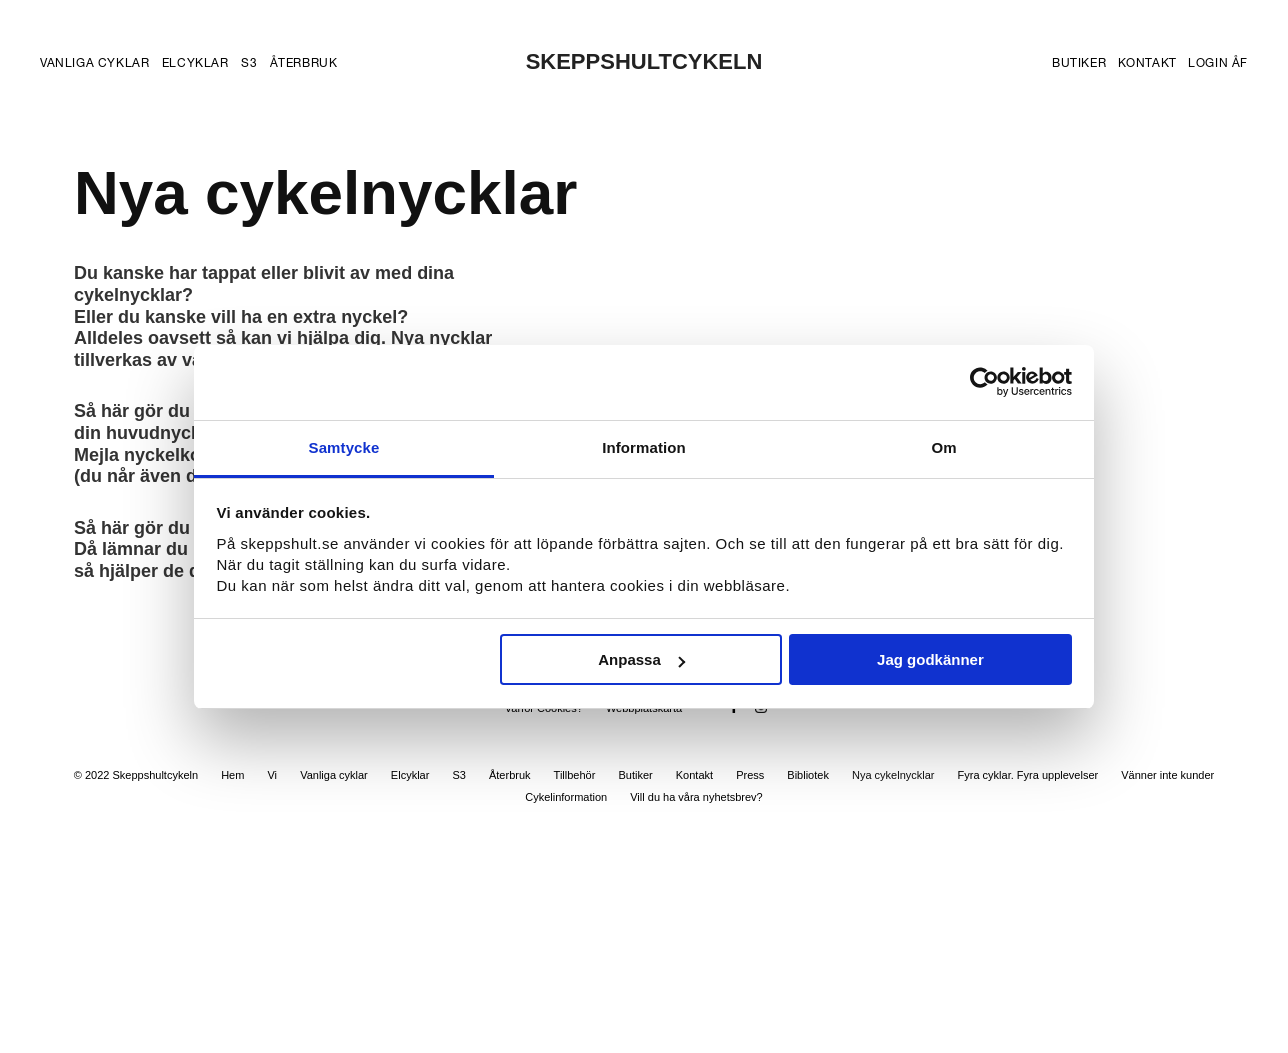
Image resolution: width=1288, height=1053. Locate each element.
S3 (249, 62)
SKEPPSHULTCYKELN (644, 61)
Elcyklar (195, 62)
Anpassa (641, 659)
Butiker (1079, 62)
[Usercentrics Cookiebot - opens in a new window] (984, 382)
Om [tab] (943, 447)
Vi (272, 775)
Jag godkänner (930, 659)
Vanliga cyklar (94, 62)
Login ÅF (1218, 62)
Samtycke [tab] (344, 447)
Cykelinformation (566, 797)
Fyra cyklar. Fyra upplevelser (1028, 775)
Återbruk (304, 62)
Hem (232, 775)
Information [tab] (644, 447)
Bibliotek (808, 775)
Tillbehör (575, 775)
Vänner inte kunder (1167, 775)
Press (750, 775)
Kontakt (1147, 62)
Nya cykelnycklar (893, 775)
